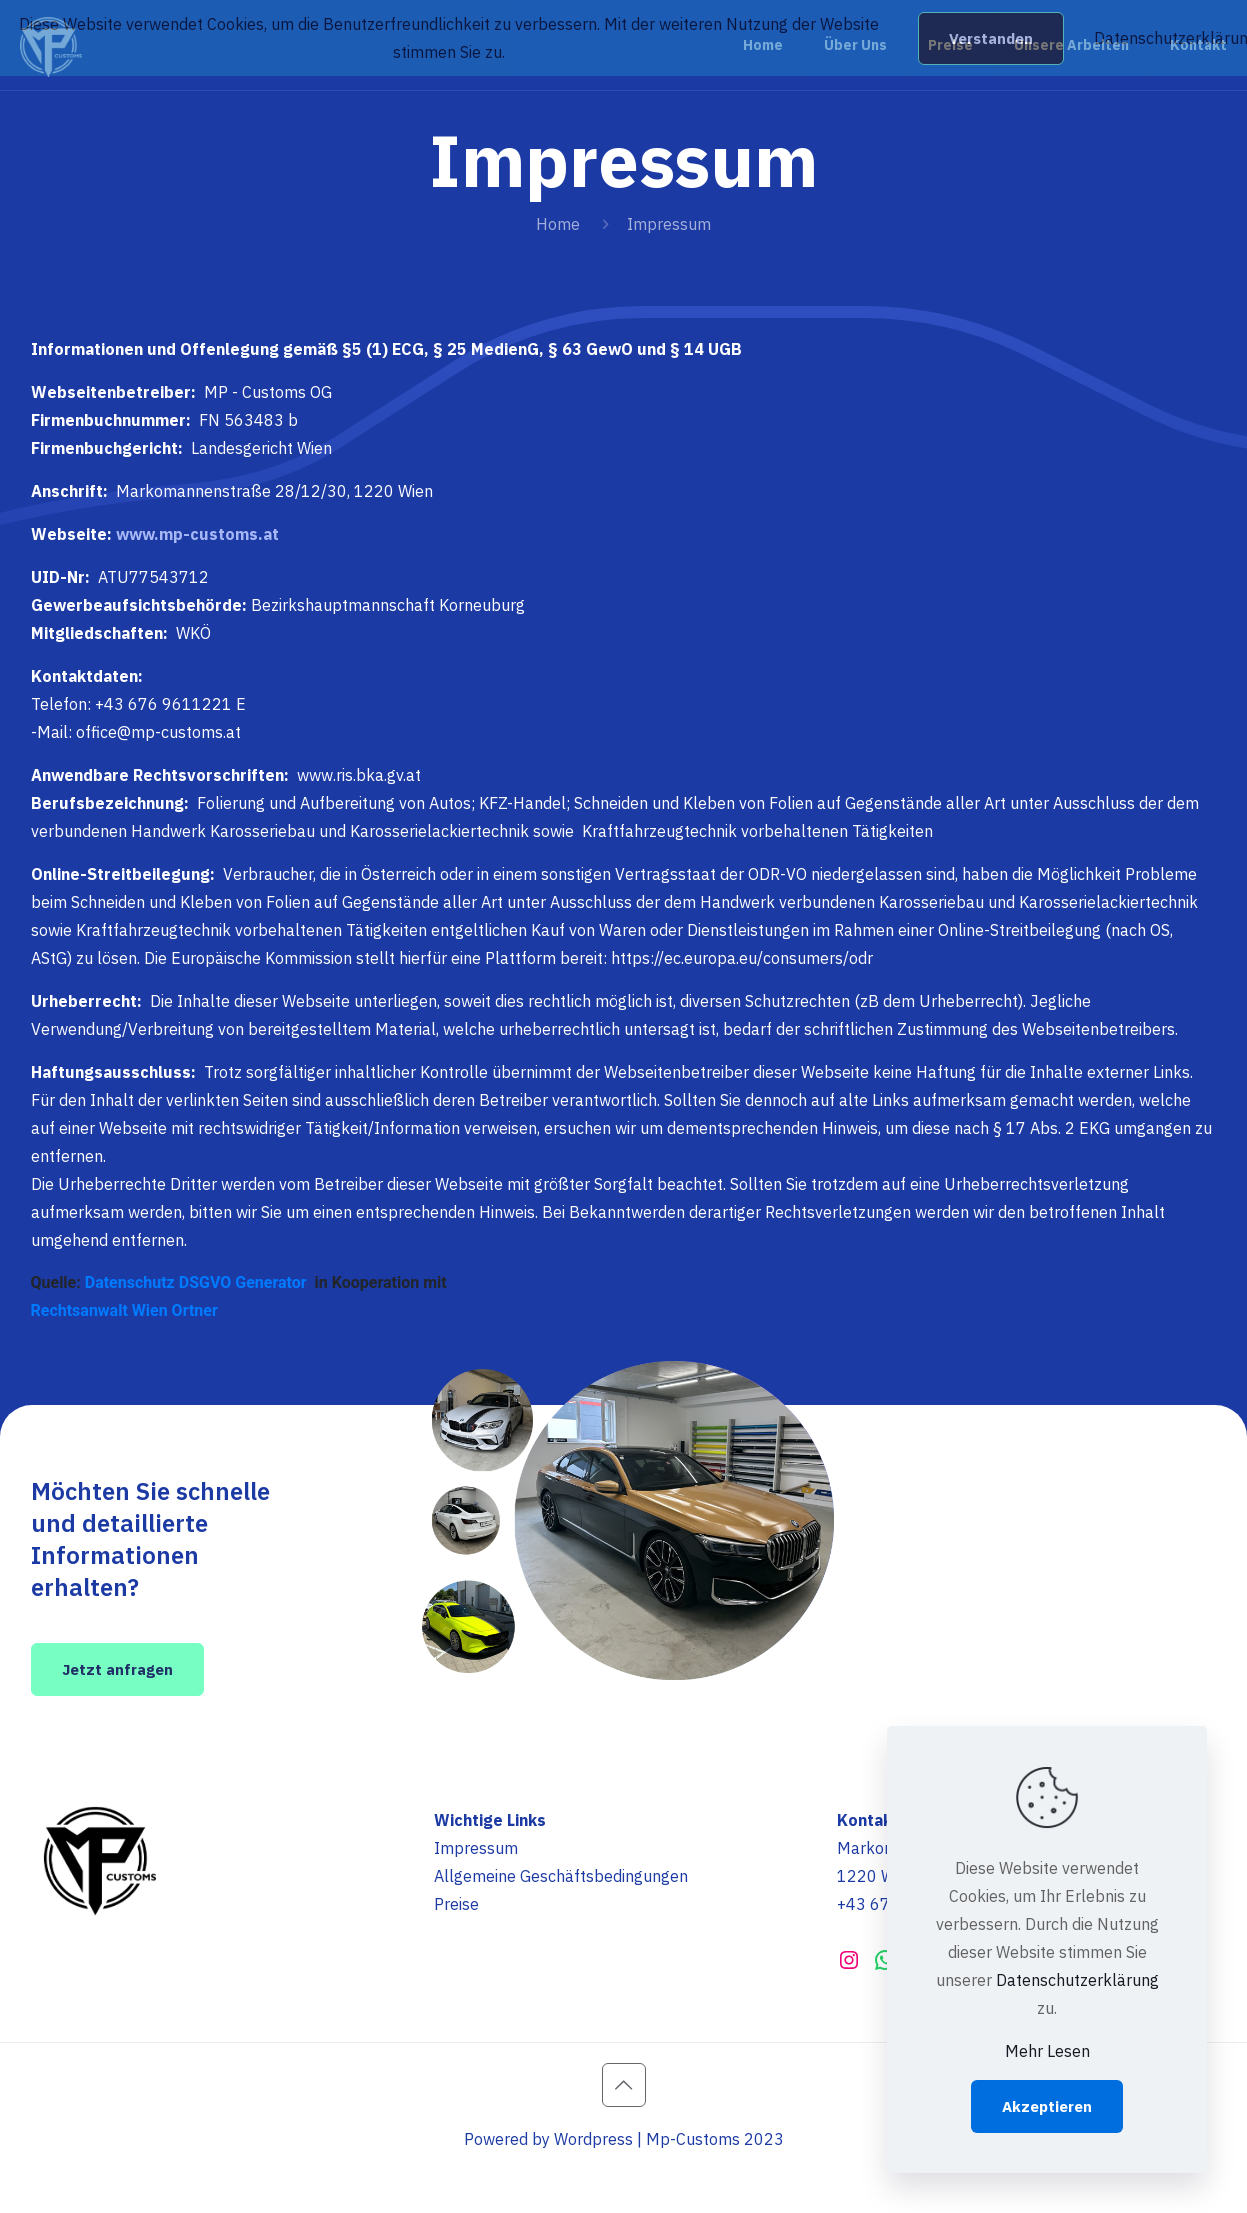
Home (558, 224)
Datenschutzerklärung (1077, 1980)
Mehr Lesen (1047, 2051)
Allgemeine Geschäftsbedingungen (561, 1876)
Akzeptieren (1047, 2106)
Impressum (476, 1848)
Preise (456, 1904)
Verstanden (991, 38)
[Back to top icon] (624, 2085)
